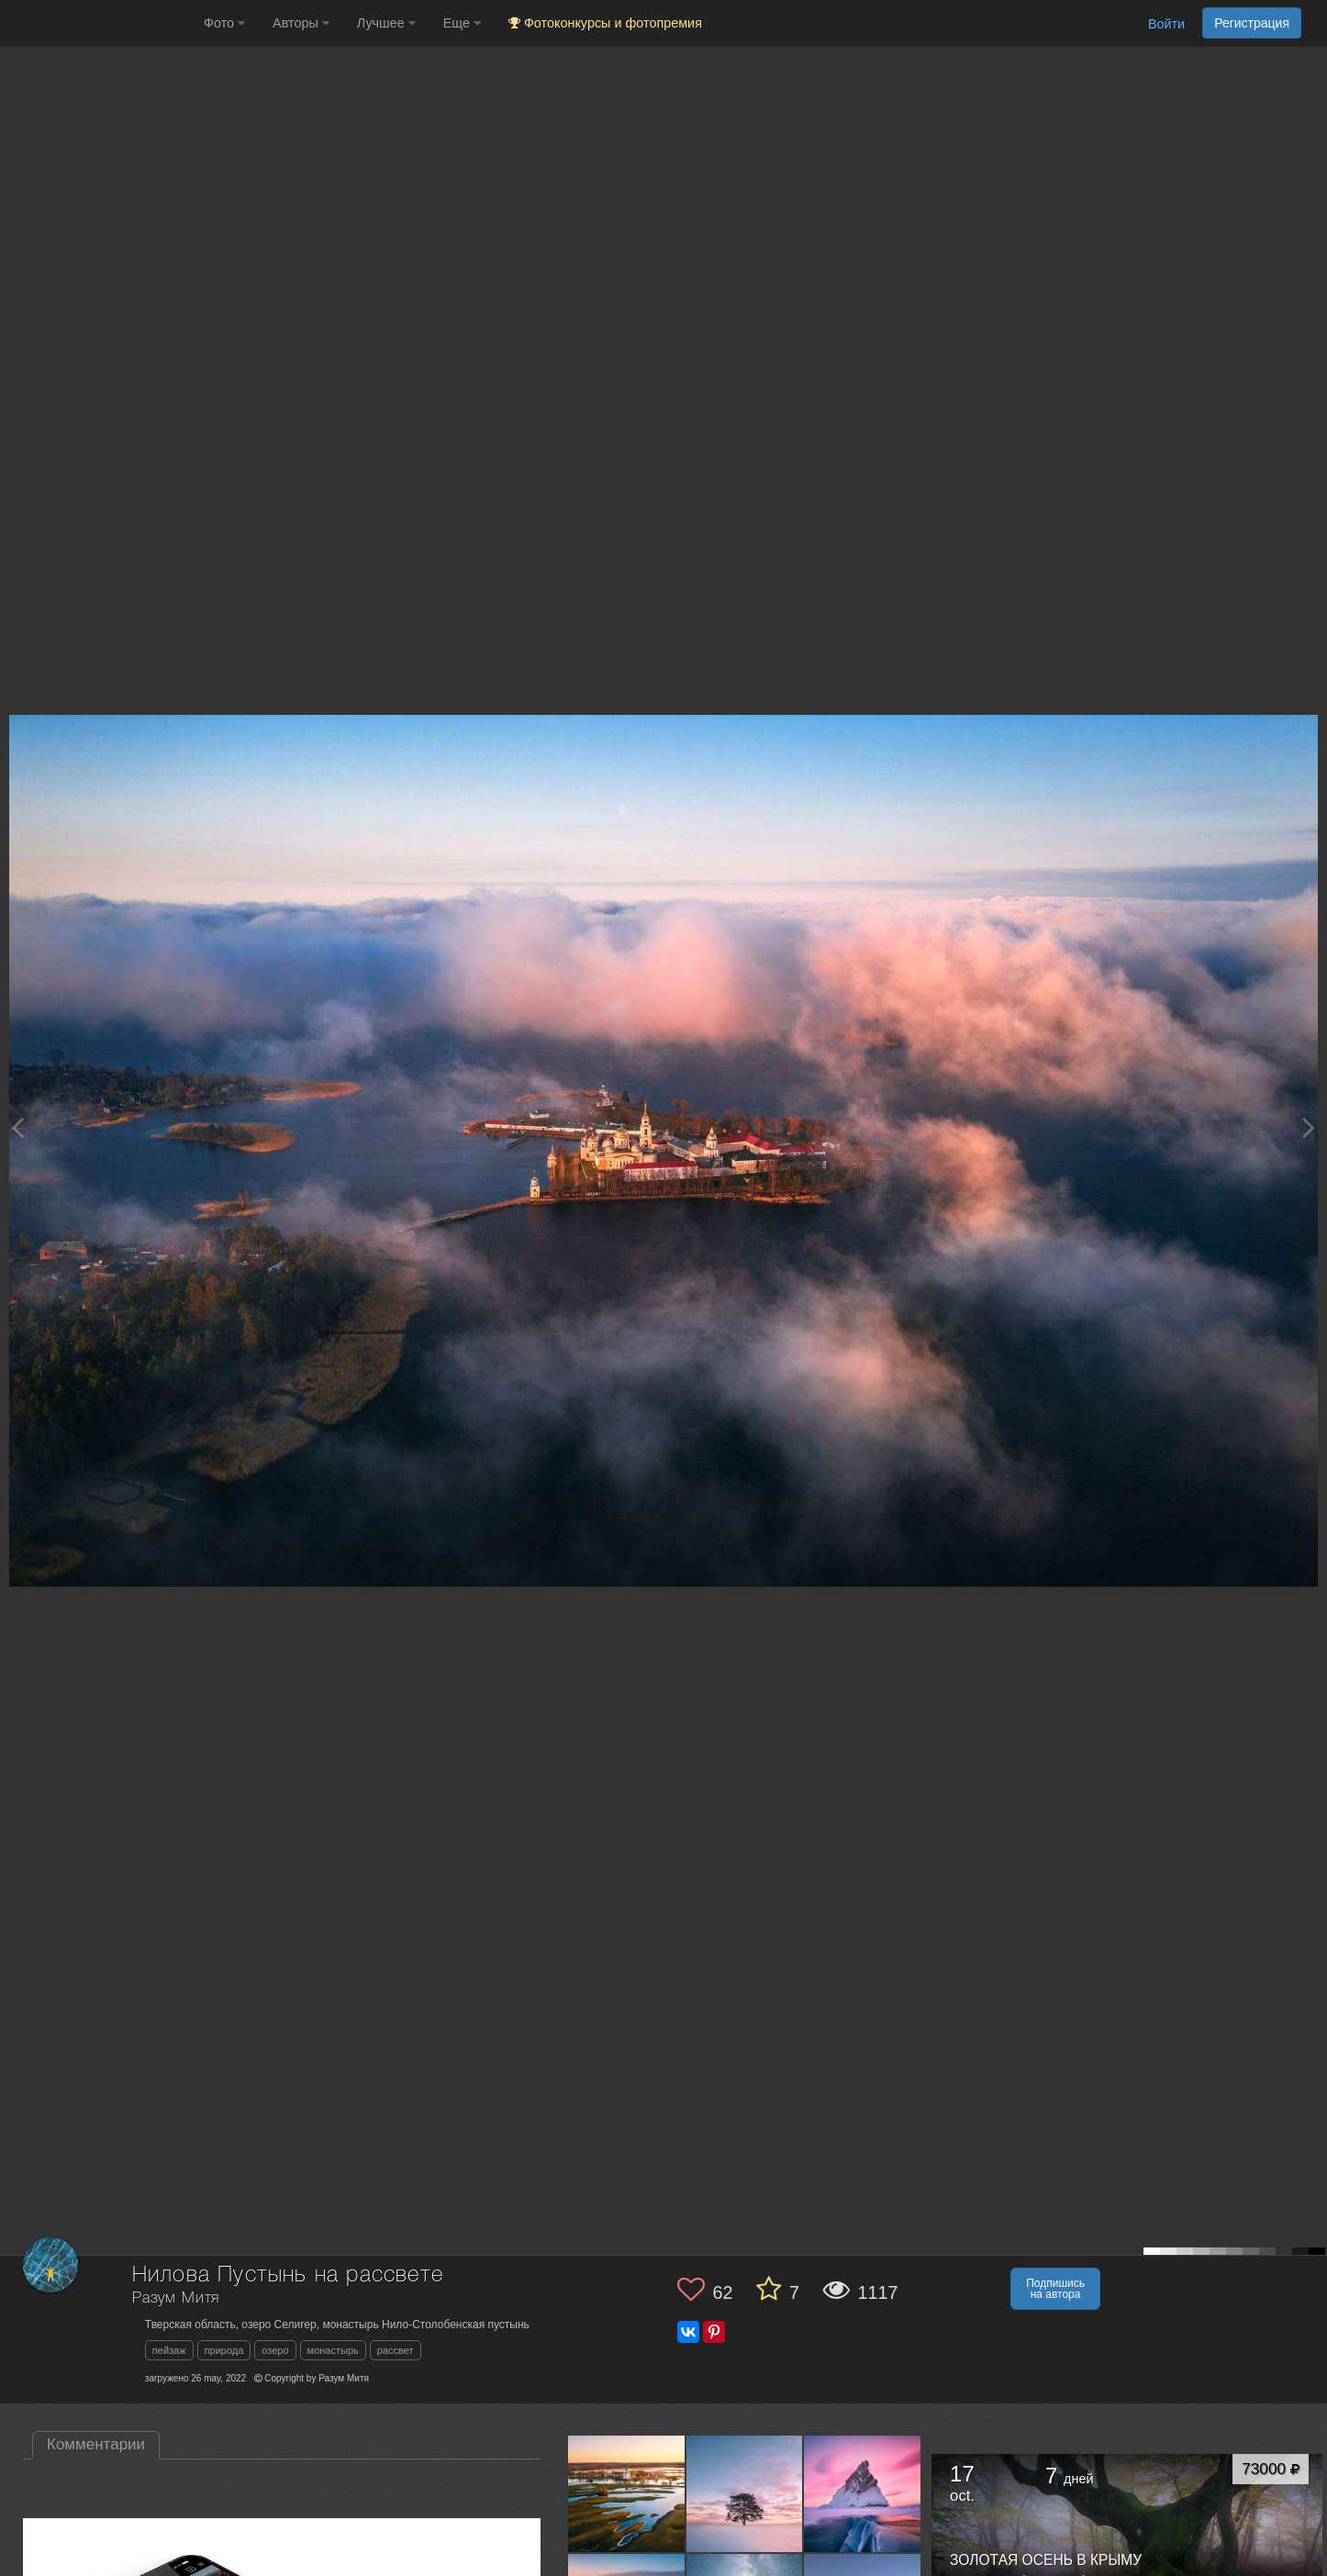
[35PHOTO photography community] (99, 23)
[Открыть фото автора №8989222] (862, 2493)
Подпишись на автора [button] (1055, 2289)
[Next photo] (1308, 1127)
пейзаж (169, 2350)
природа (224, 2350)
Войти (1166, 23)
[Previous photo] (17, 1127)
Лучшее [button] (386, 23)
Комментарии (96, 2444)
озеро (275, 2350)
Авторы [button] (301, 23)
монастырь (333, 2350)
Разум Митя (175, 2298)
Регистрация (1251, 23)
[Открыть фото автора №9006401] (745, 2493)
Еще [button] (462, 23)
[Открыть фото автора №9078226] (627, 2493)
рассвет (395, 2350)
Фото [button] (224, 23)
